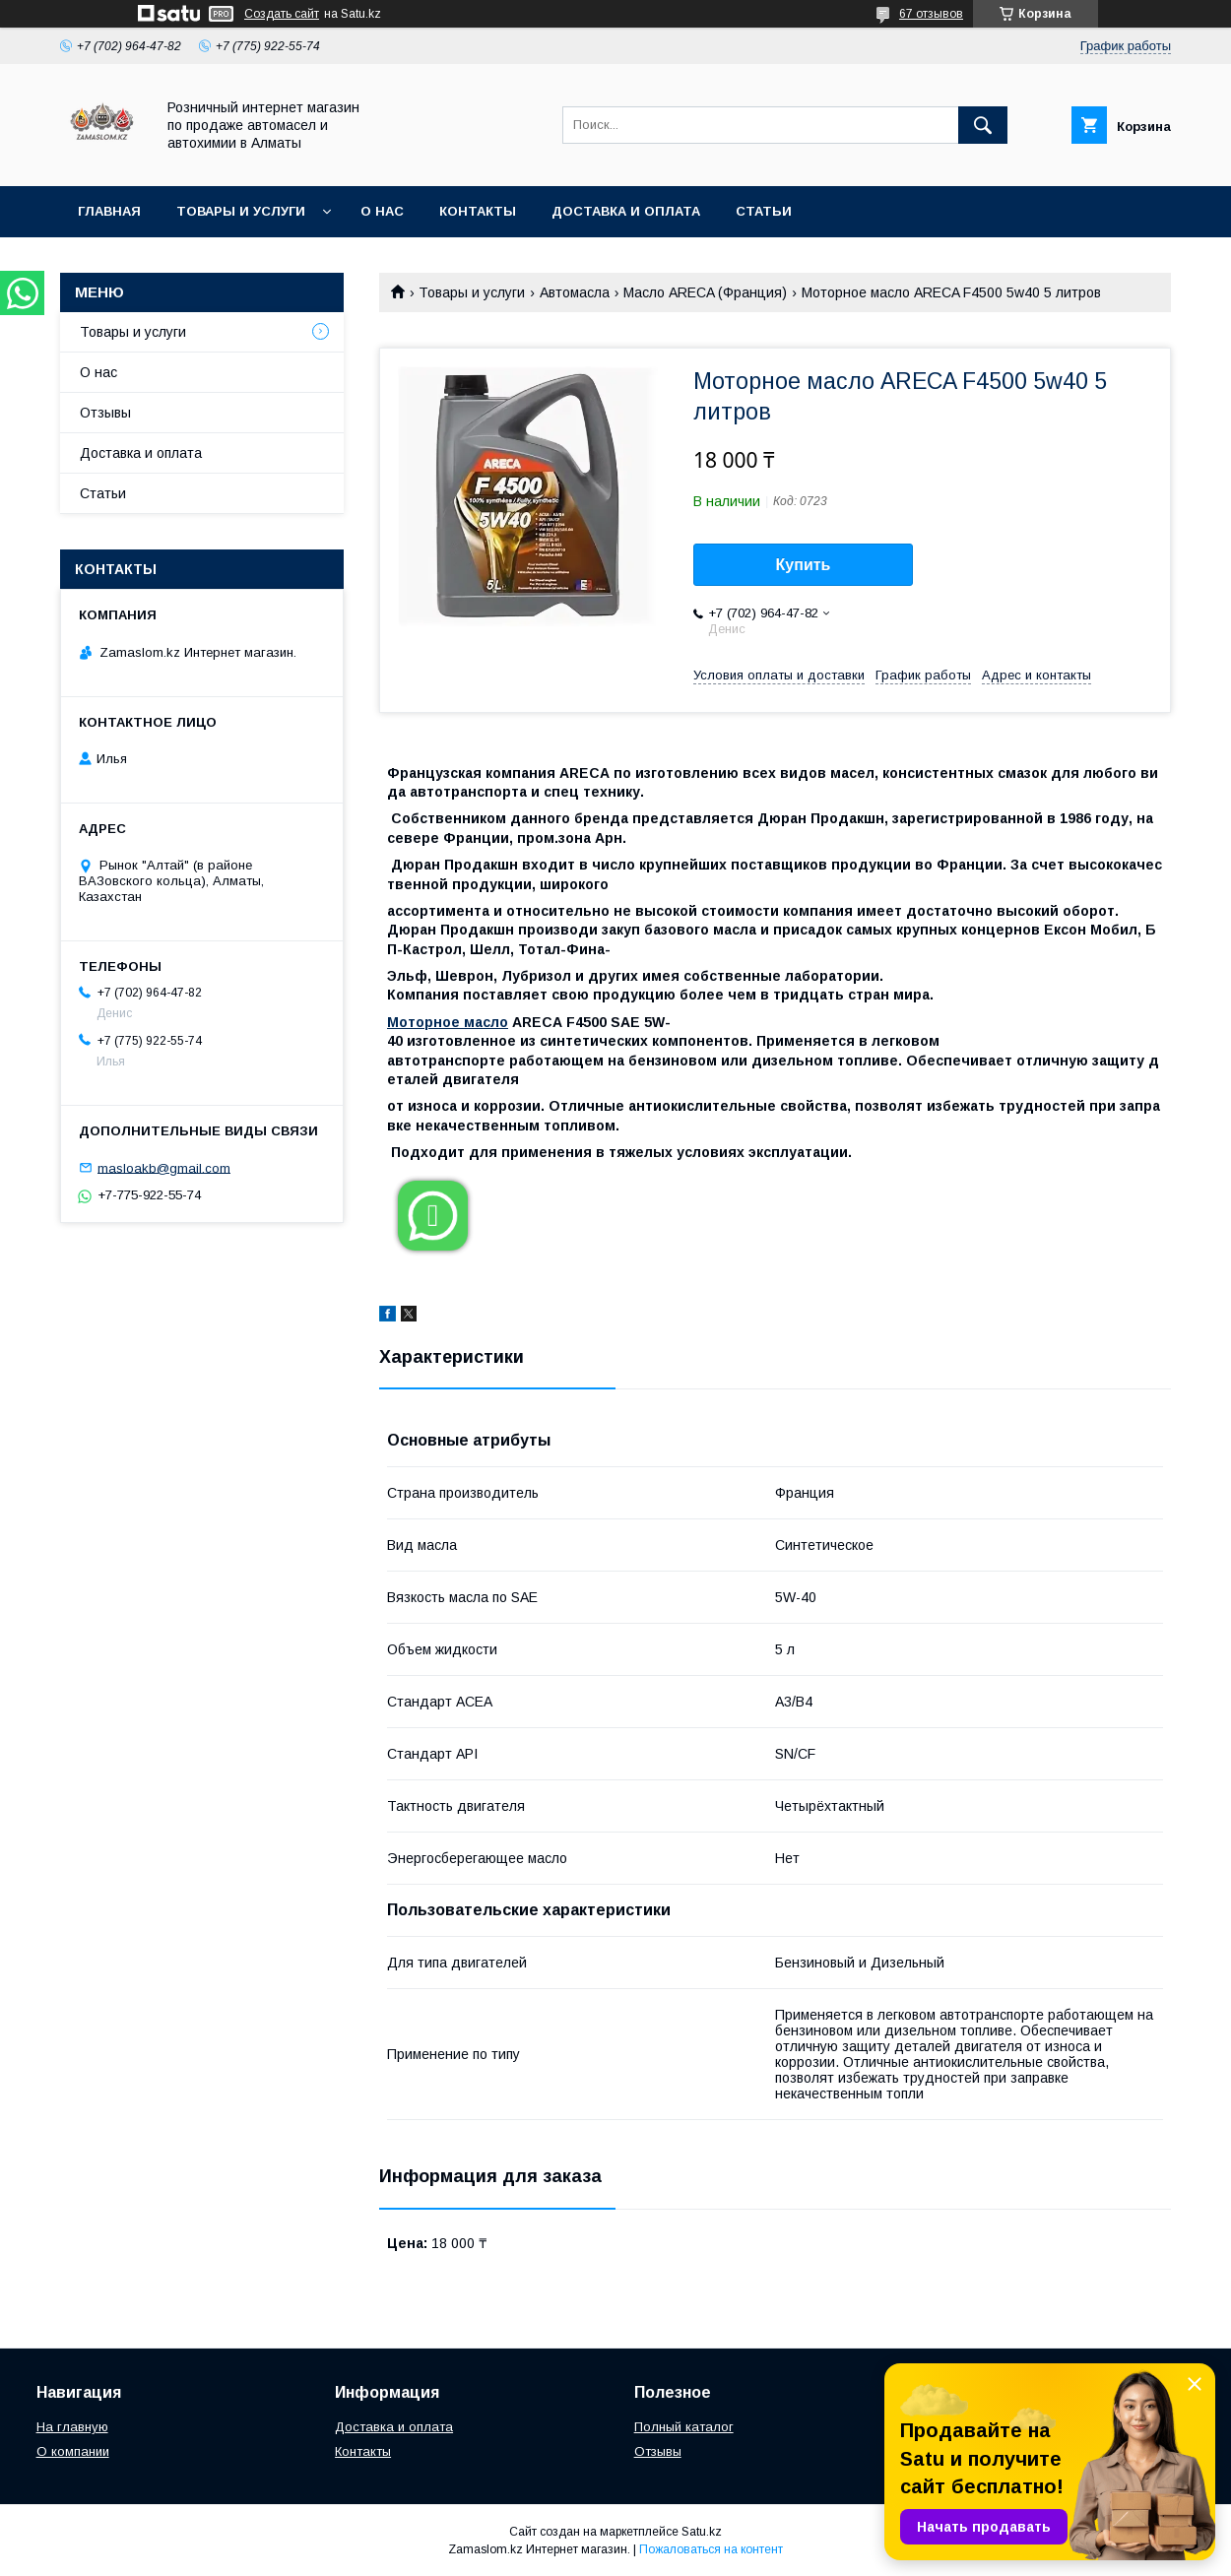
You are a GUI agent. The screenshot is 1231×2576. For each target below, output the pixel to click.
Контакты (477, 211)
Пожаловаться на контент (711, 2549)
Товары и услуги (240, 211)
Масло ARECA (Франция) (705, 292)
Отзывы (105, 412)
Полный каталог (684, 2426)
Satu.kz (701, 2532)
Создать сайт (281, 14)
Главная (109, 211)
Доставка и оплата (625, 211)
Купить (803, 564)
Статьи (764, 211)
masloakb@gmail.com (163, 1167)
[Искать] (982, 125)
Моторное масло (447, 1022)
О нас (382, 211)
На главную (72, 2426)
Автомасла (575, 292)
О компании (72, 2451)
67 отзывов (931, 14)
